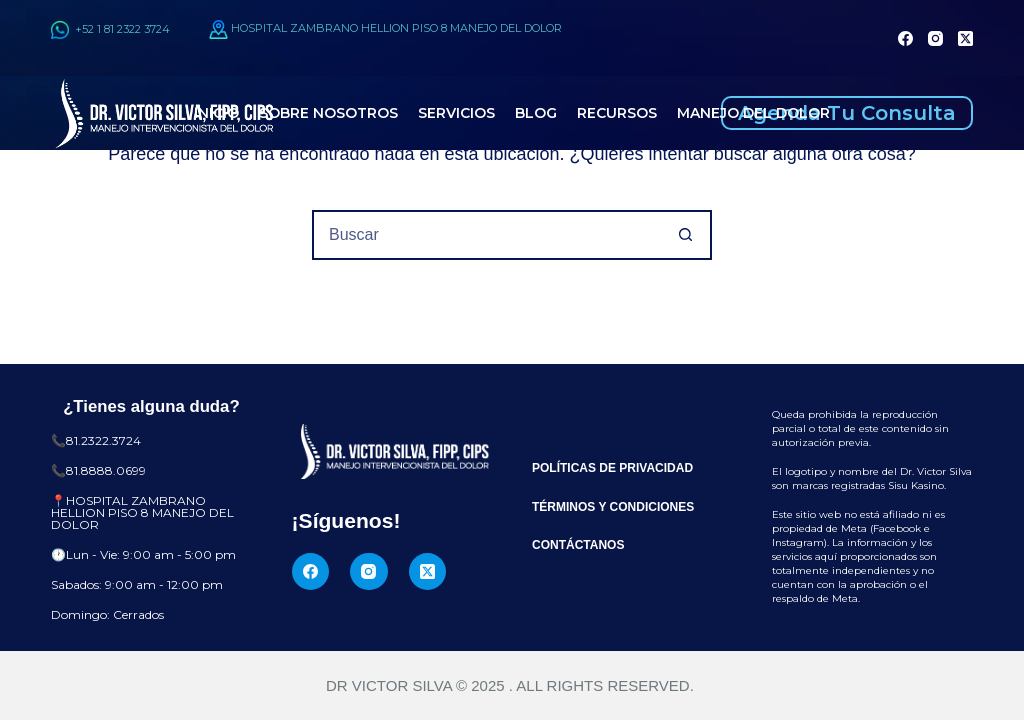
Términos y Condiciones (613, 507)
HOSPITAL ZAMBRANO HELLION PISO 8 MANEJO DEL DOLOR (396, 29)
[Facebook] (905, 38)
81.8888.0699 (106, 470)
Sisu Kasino (916, 485)
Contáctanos (578, 545)
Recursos (617, 113)
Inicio (216, 113)
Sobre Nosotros (328, 113)
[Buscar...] (487, 235)
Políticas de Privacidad (612, 468)
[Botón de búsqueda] (685, 235)
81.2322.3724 (103, 440)
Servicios (456, 113)
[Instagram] (935, 38)
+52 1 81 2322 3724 (110, 29)
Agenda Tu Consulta (847, 113)
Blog (536, 113)
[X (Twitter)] (965, 38)
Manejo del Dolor (753, 113)
